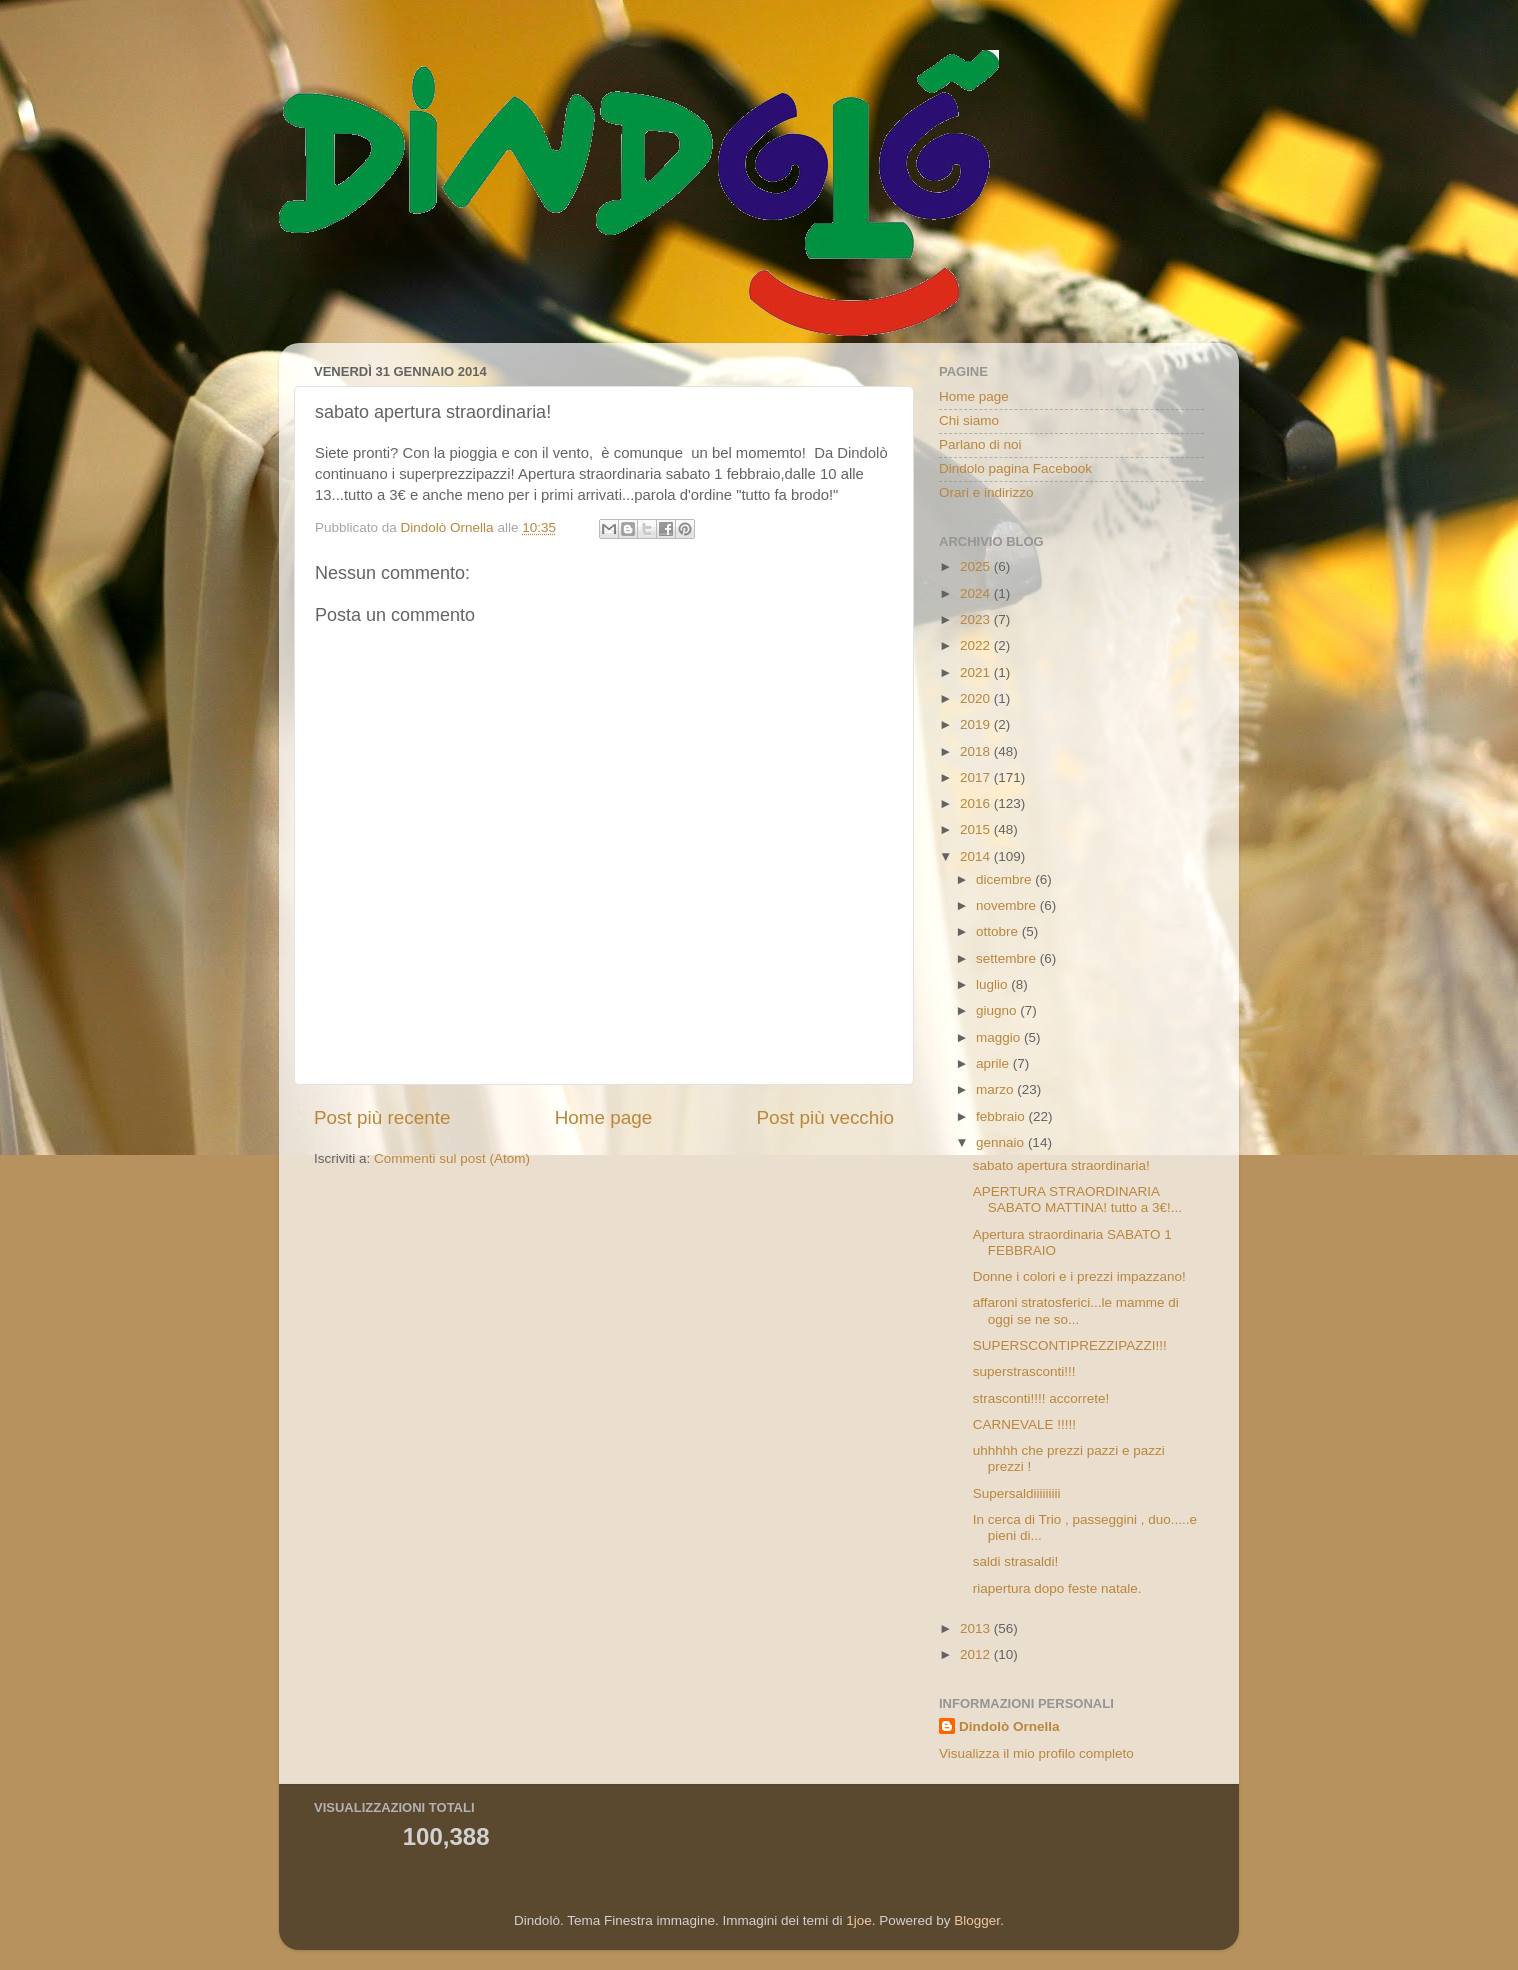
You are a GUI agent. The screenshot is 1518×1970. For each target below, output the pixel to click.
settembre (1008, 958)
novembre (1008, 905)
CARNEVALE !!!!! (1024, 1424)
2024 (977, 593)
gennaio (1002, 1142)
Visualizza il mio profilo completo (1036, 1753)
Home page (604, 1117)
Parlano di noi (980, 444)
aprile (994, 1063)
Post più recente (382, 1117)
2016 (977, 803)
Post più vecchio (825, 1117)
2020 (977, 698)
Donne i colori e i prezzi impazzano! (1079, 1276)
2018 (977, 751)
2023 (977, 619)
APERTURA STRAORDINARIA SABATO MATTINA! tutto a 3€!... (1077, 1199)
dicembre (1005, 879)
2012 (977, 1654)
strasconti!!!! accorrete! (1041, 1398)
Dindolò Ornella (1009, 1726)
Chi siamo (969, 420)
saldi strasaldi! (1016, 1561)
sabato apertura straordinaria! (1061, 1165)
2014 (977, 856)
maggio (1000, 1037)
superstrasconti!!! (1024, 1371)
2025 (977, 566)
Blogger (977, 1920)
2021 (977, 672)
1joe (859, 1920)
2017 (977, 777)
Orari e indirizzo (986, 492)
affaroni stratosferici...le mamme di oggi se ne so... (1076, 1310)
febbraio (1002, 1116)
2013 (977, 1628)
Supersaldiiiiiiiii (1017, 1493)
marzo (996, 1089)
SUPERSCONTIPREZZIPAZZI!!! (1070, 1345)
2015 (977, 829)
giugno (998, 1010)
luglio (993, 984)
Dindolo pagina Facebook (1015, 468)
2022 (977, 645)
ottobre (999, 931)
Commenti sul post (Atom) (452, 1158)
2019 (977, 724)
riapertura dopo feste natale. (1057, 1588)
